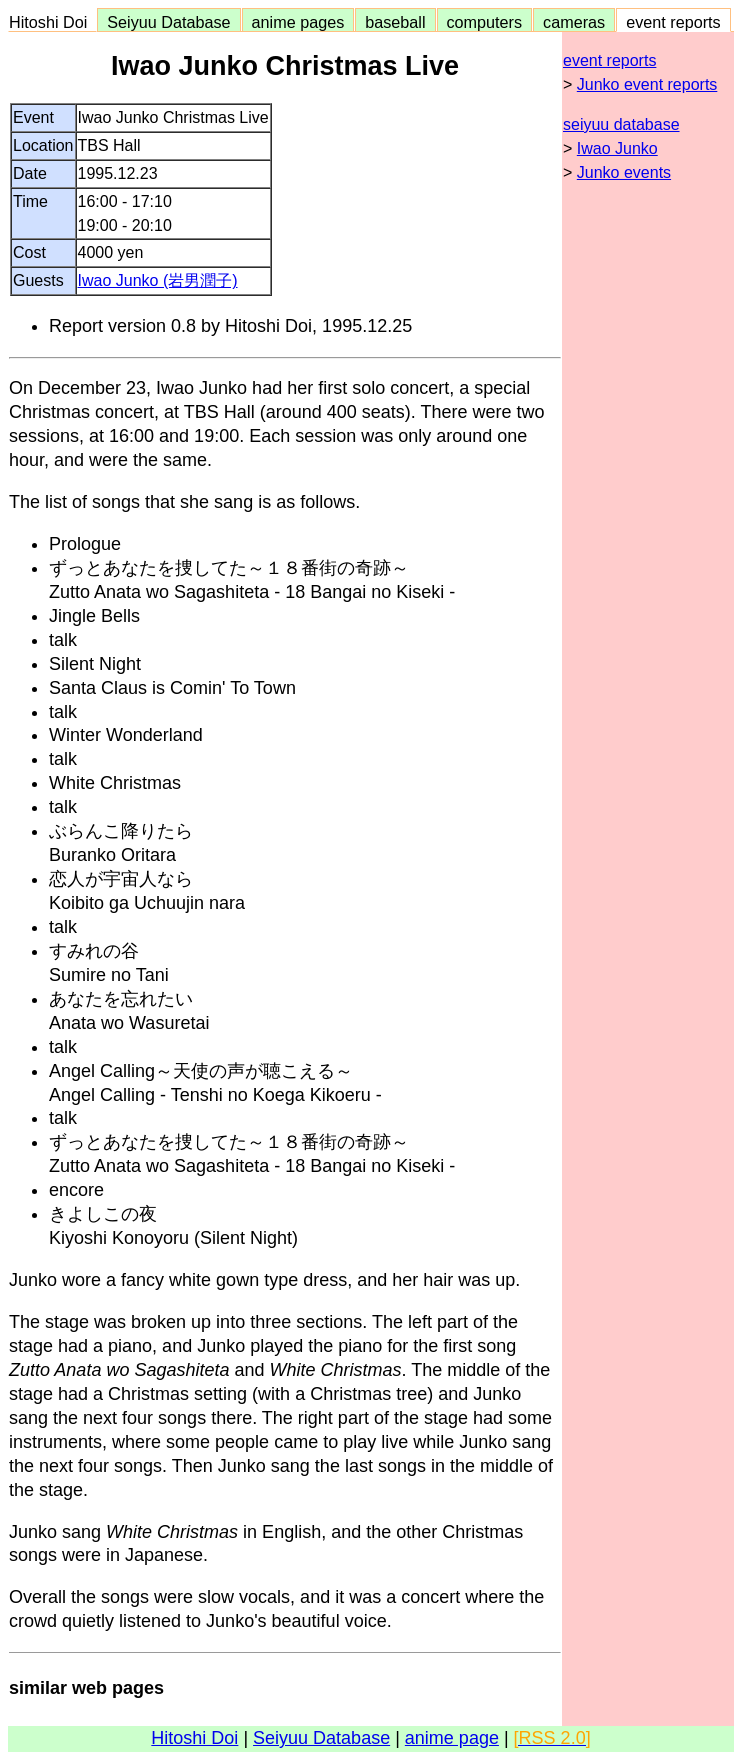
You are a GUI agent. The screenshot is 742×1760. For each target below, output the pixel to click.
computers (485, 22)
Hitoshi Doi (52, 22)
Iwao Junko (617, 148)
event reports (673, 22)
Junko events (624, 172)
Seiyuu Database (168, 22)
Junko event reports (647, 84)
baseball (395, 22)
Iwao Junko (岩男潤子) (158, 280)
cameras (574, 22)
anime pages (298, 22)
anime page (452, 1738)
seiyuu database (621, 124)
